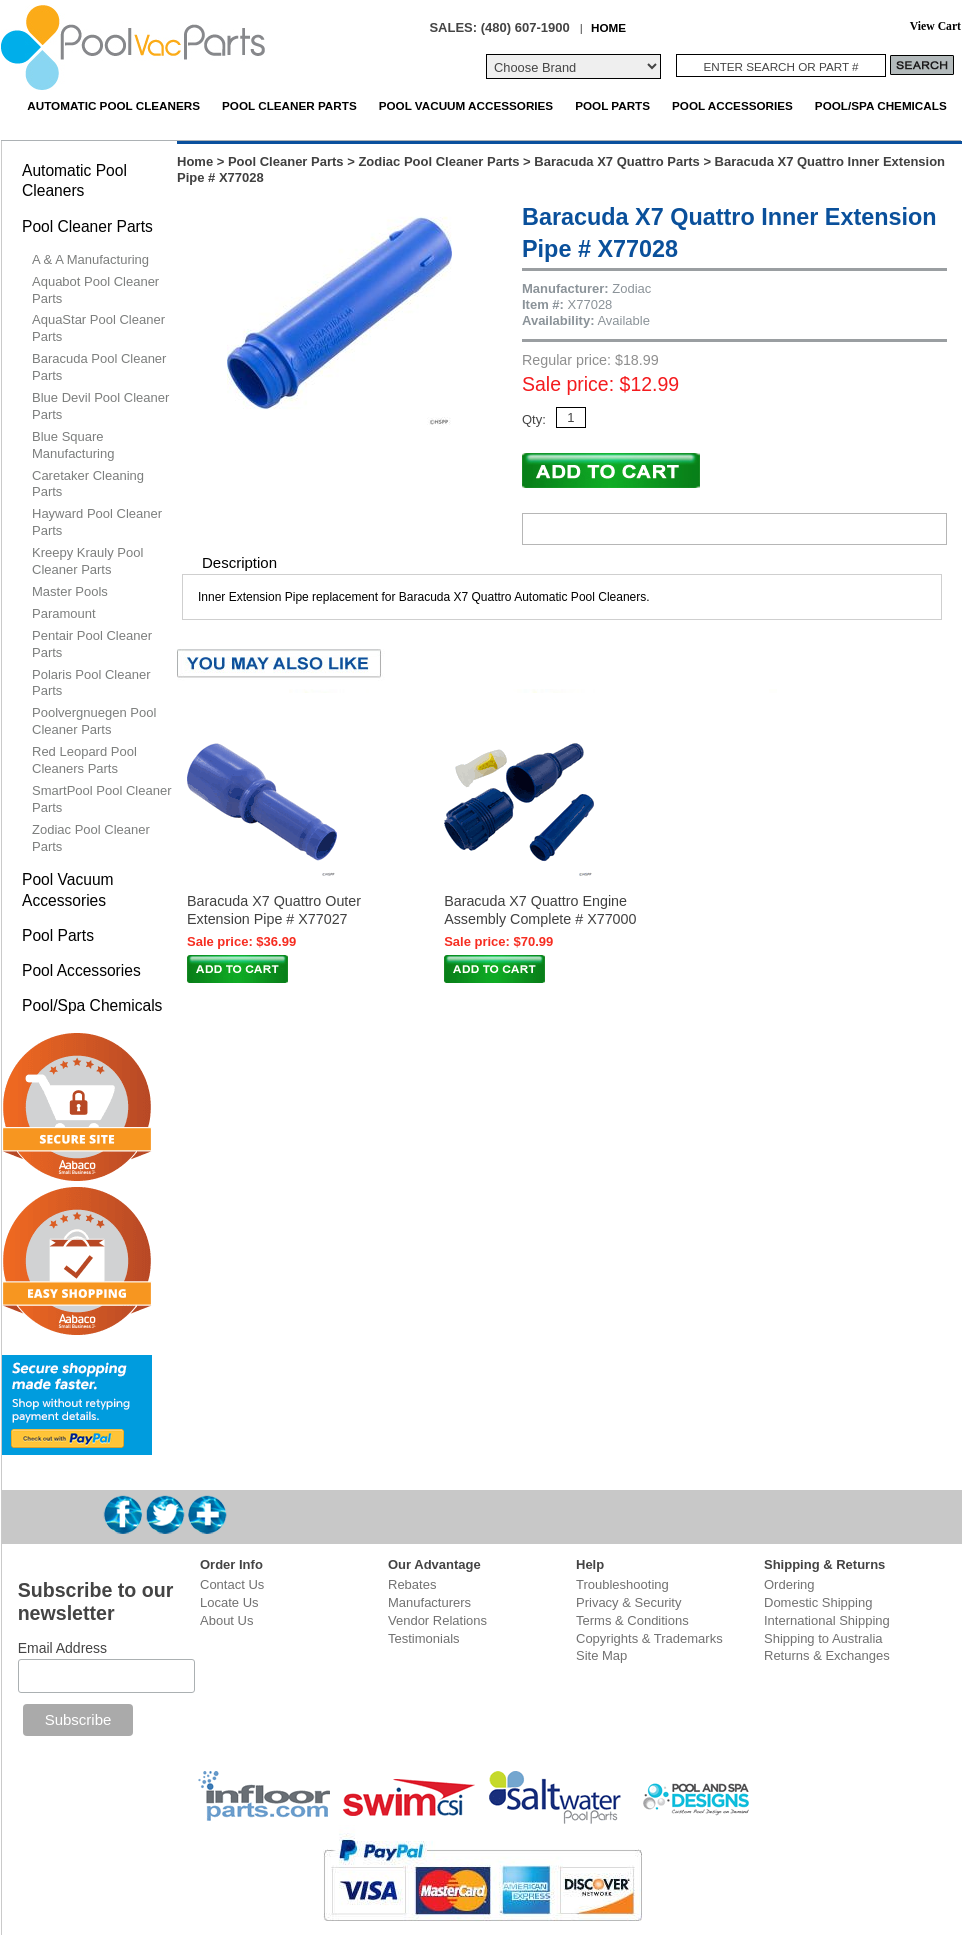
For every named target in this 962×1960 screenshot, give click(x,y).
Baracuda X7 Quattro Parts (616, 161)
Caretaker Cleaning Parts (88, 484)
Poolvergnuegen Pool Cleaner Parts (94, 721)
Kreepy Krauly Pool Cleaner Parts (87, 561)
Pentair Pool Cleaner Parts (92, 644)
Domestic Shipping (818, 1602)
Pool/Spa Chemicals (881, 105)
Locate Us (229, 1602)
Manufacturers (429, 1602)
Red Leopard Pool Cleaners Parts (84, 760)
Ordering (789, 1584)
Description (239, 562)
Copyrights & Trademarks (649, 1638)
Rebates (412, 1584)
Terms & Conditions (632, 1620)
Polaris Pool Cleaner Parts (91, 683)
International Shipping (827, 1620)
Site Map (601, 1655)
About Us (226, 1620)
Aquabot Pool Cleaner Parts (95, 290)
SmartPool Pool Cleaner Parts (101, 799)
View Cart (935, 26)
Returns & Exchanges (827, 1655)
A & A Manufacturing (90, 259)
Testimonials (424, 1638)
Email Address (62, 1648)
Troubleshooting (622, 1584)
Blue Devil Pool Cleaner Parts (100, 406)
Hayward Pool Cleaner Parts (97, 522)
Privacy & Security (628, 1602)
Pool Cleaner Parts (289, 105)
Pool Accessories (732, 105)
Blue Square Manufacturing (73, 445)
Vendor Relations (437, 1620)
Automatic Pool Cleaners (113, 105)
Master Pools (70, 591)
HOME (608, 27)
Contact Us (232, 1584)
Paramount (64, 613)
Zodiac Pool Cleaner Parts (438, 161)
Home (195, 161)
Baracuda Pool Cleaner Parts (99, 367)
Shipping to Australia (823, 1638)
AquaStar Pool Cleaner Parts (98, 328)
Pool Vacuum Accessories (466, 105)
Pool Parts (612, 105)
